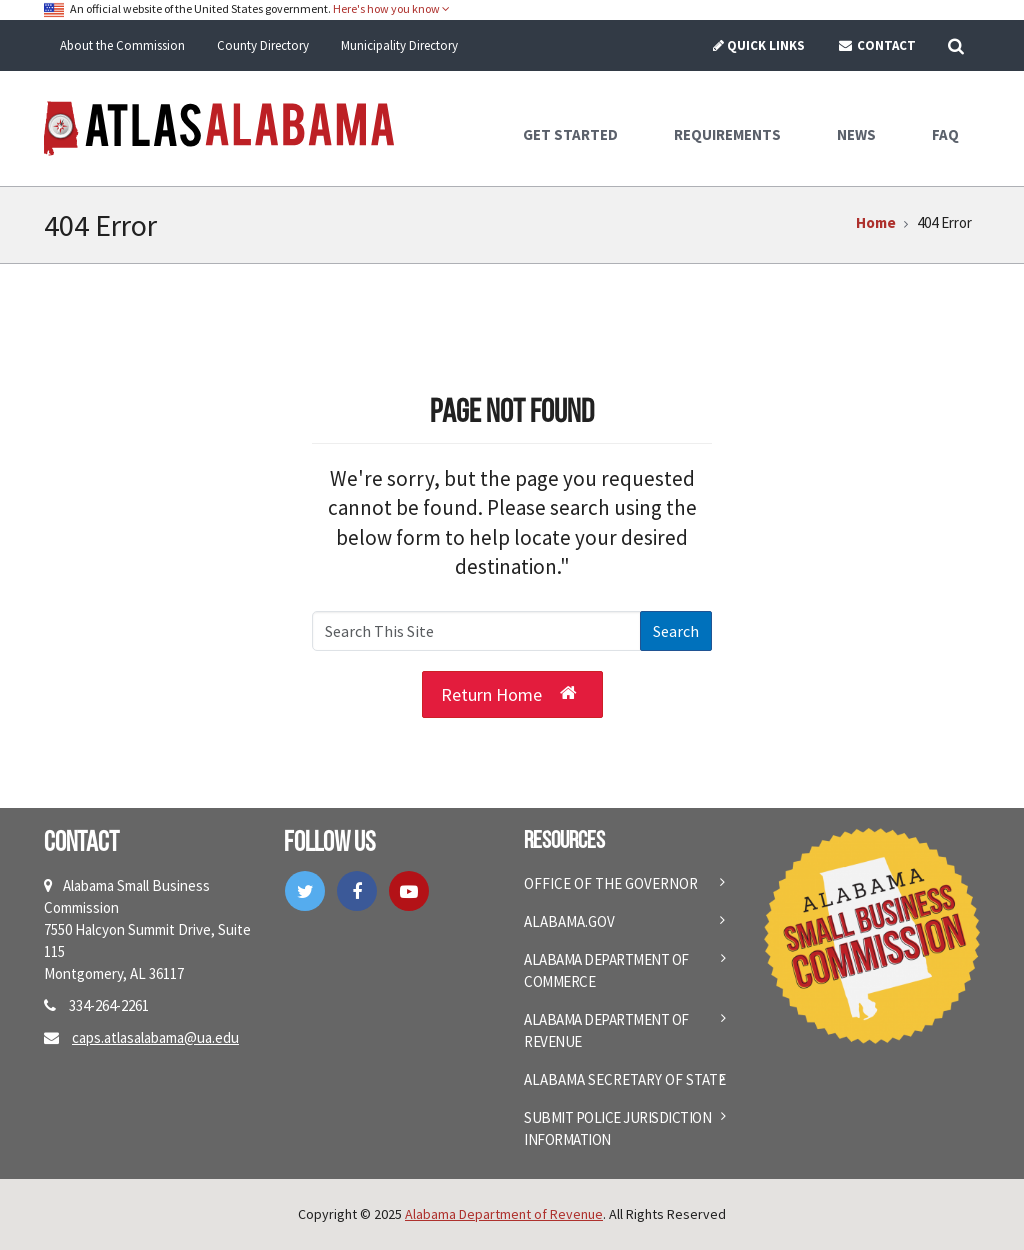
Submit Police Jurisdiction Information (617, 1128)
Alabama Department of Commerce (606, 970)
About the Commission (122, 45)
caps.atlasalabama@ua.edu (155, 1037)
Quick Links (758, 45)
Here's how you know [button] (391, 8)
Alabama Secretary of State (625, 1079)
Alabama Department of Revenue (606, 1030)
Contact (876, 45)
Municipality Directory (399, 45)
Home (876, 222)
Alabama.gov (569, 921)
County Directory (263, 45)
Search (676, 631)
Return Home (509, 693)
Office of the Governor (611, 883)
